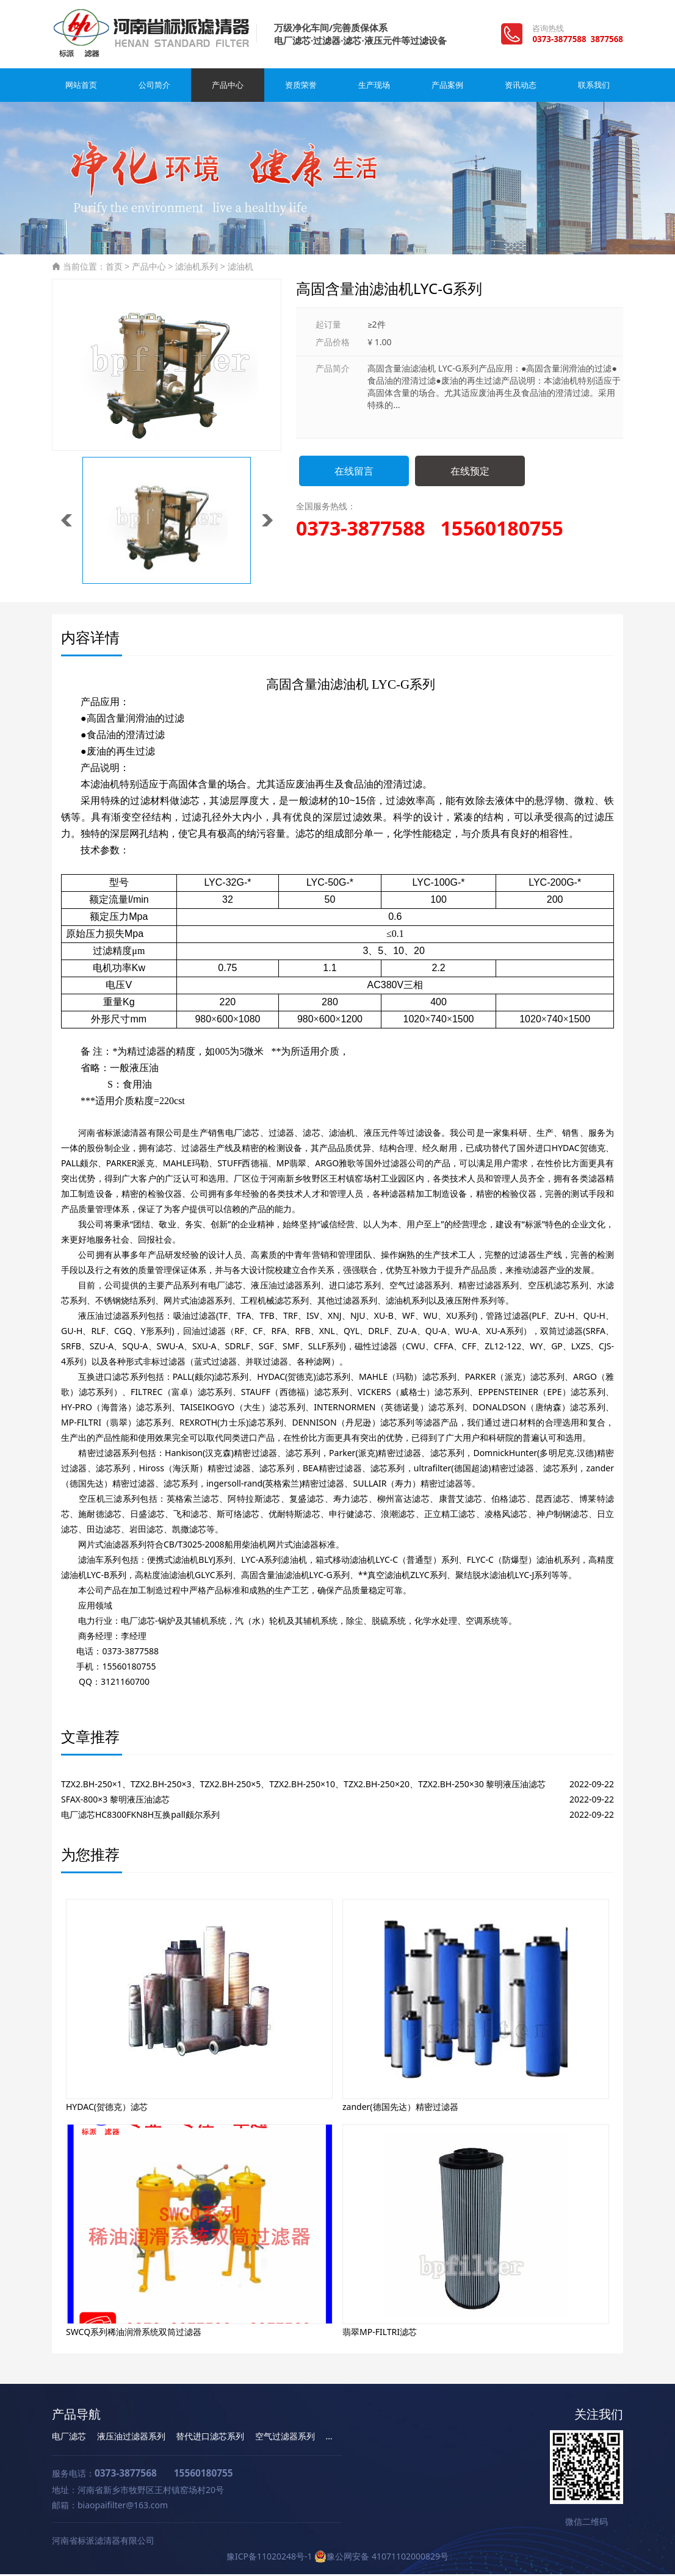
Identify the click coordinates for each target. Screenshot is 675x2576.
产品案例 (447, 87)
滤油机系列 (196, 268)
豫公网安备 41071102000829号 (381, 2558)
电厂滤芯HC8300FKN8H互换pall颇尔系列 (140, 1816)
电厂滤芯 (69, 2438)
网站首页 (81, 87)
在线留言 (354, 472)
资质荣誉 (301, 87)
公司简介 (154, 87)
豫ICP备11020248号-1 (269, 2558)
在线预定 (469, 472)
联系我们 (594, 87)
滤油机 (240, 268)
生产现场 (374, 87)
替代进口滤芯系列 (210, 2438)
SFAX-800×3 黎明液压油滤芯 (115, 1801)
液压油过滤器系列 (131, 2438)
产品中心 (228, 87)
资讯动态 (521, 87)
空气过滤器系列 (285, 2438)
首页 (114, 268)
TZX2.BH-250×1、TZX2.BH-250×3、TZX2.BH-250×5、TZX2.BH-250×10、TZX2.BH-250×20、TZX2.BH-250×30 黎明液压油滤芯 (303, 1786)
